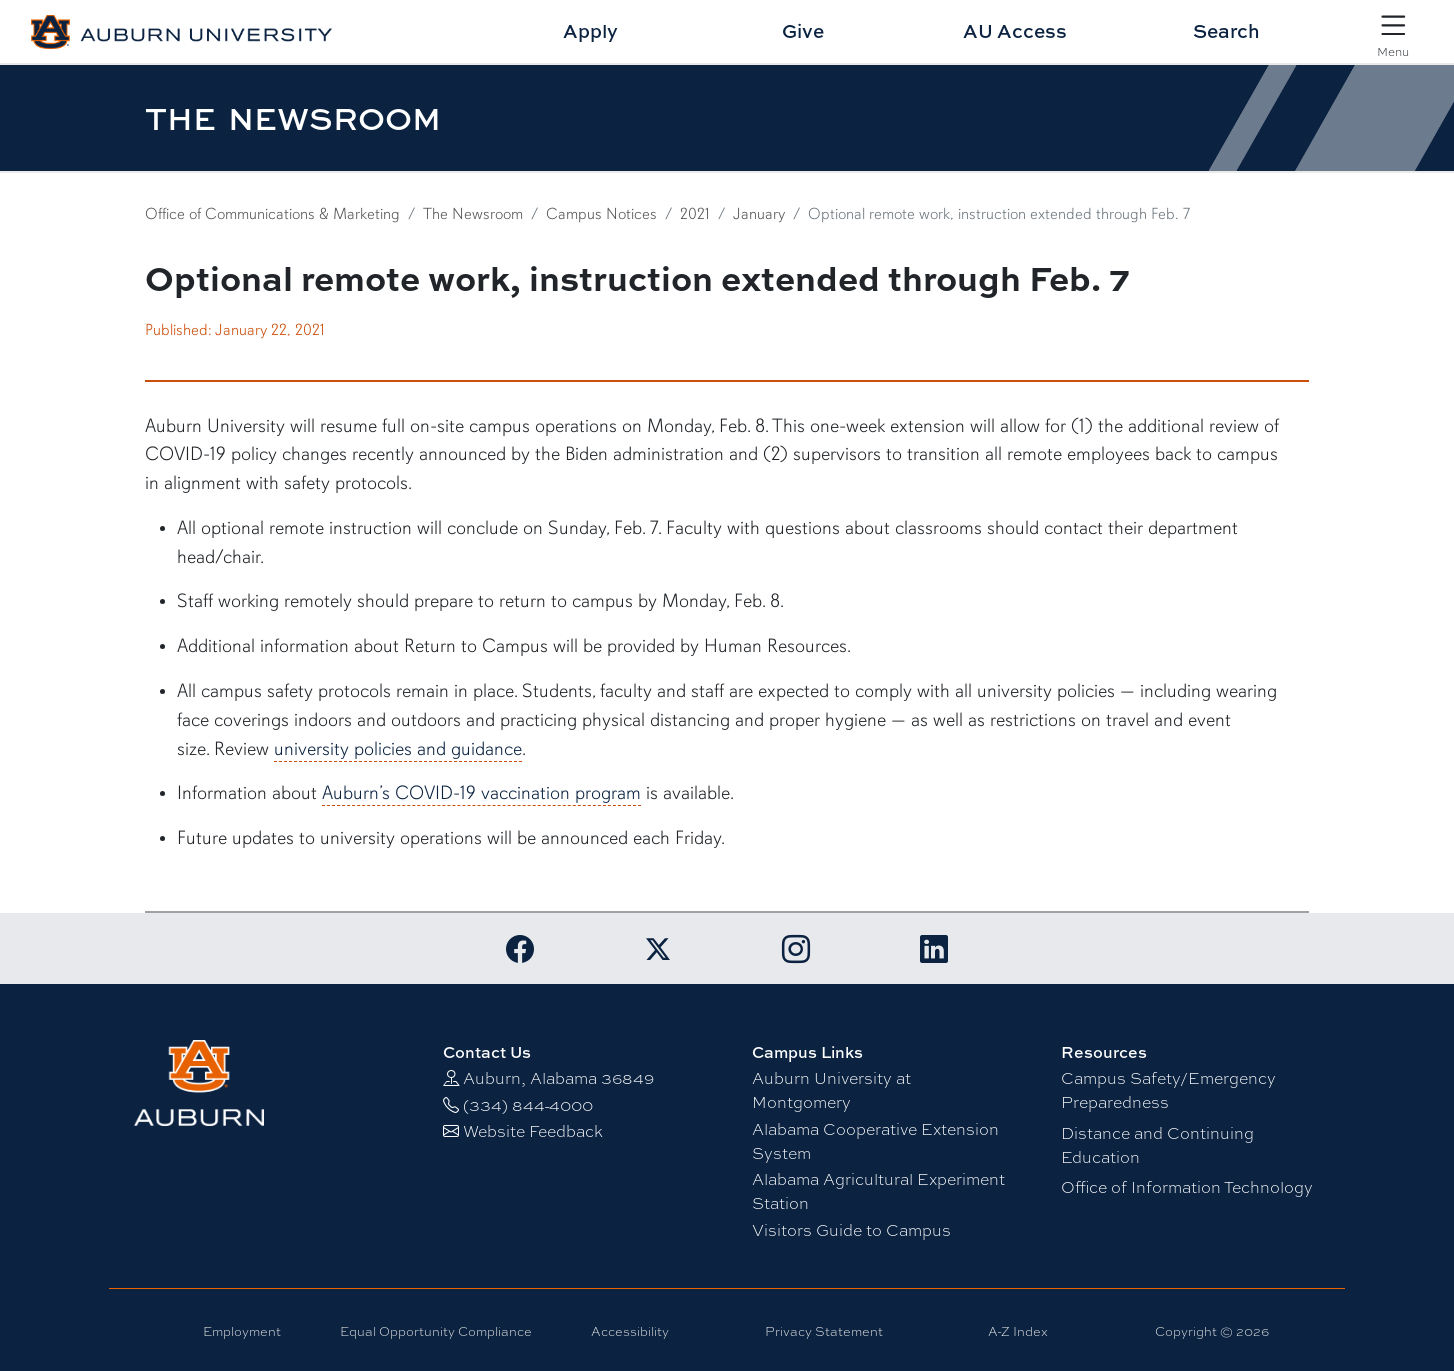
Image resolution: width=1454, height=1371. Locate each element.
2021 (695, 214)
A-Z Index (1018, 1331)
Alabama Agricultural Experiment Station (878, 1190)
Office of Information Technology (1187, 1186)
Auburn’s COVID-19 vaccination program (481, 793)
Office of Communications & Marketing (272, 214)
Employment (242, 1331)
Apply (590, 30)
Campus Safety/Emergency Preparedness (1168, 1089)
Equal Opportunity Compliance (436, 1331)
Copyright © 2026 (1212, 1331)
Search (1226, 30)
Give (803, 30)
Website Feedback (533, 1130)
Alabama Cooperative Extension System (875, 1140)
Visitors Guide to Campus (851, 1229)
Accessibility (630, 1331)
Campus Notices (601, 214)
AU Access (1015, 30)
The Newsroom (473, 214)
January (759, 214)
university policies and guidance (398, 749)
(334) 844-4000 (528, 1104)
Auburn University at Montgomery (831, 1089)
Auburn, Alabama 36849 (558, 1077)
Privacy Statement (824, 1331)
